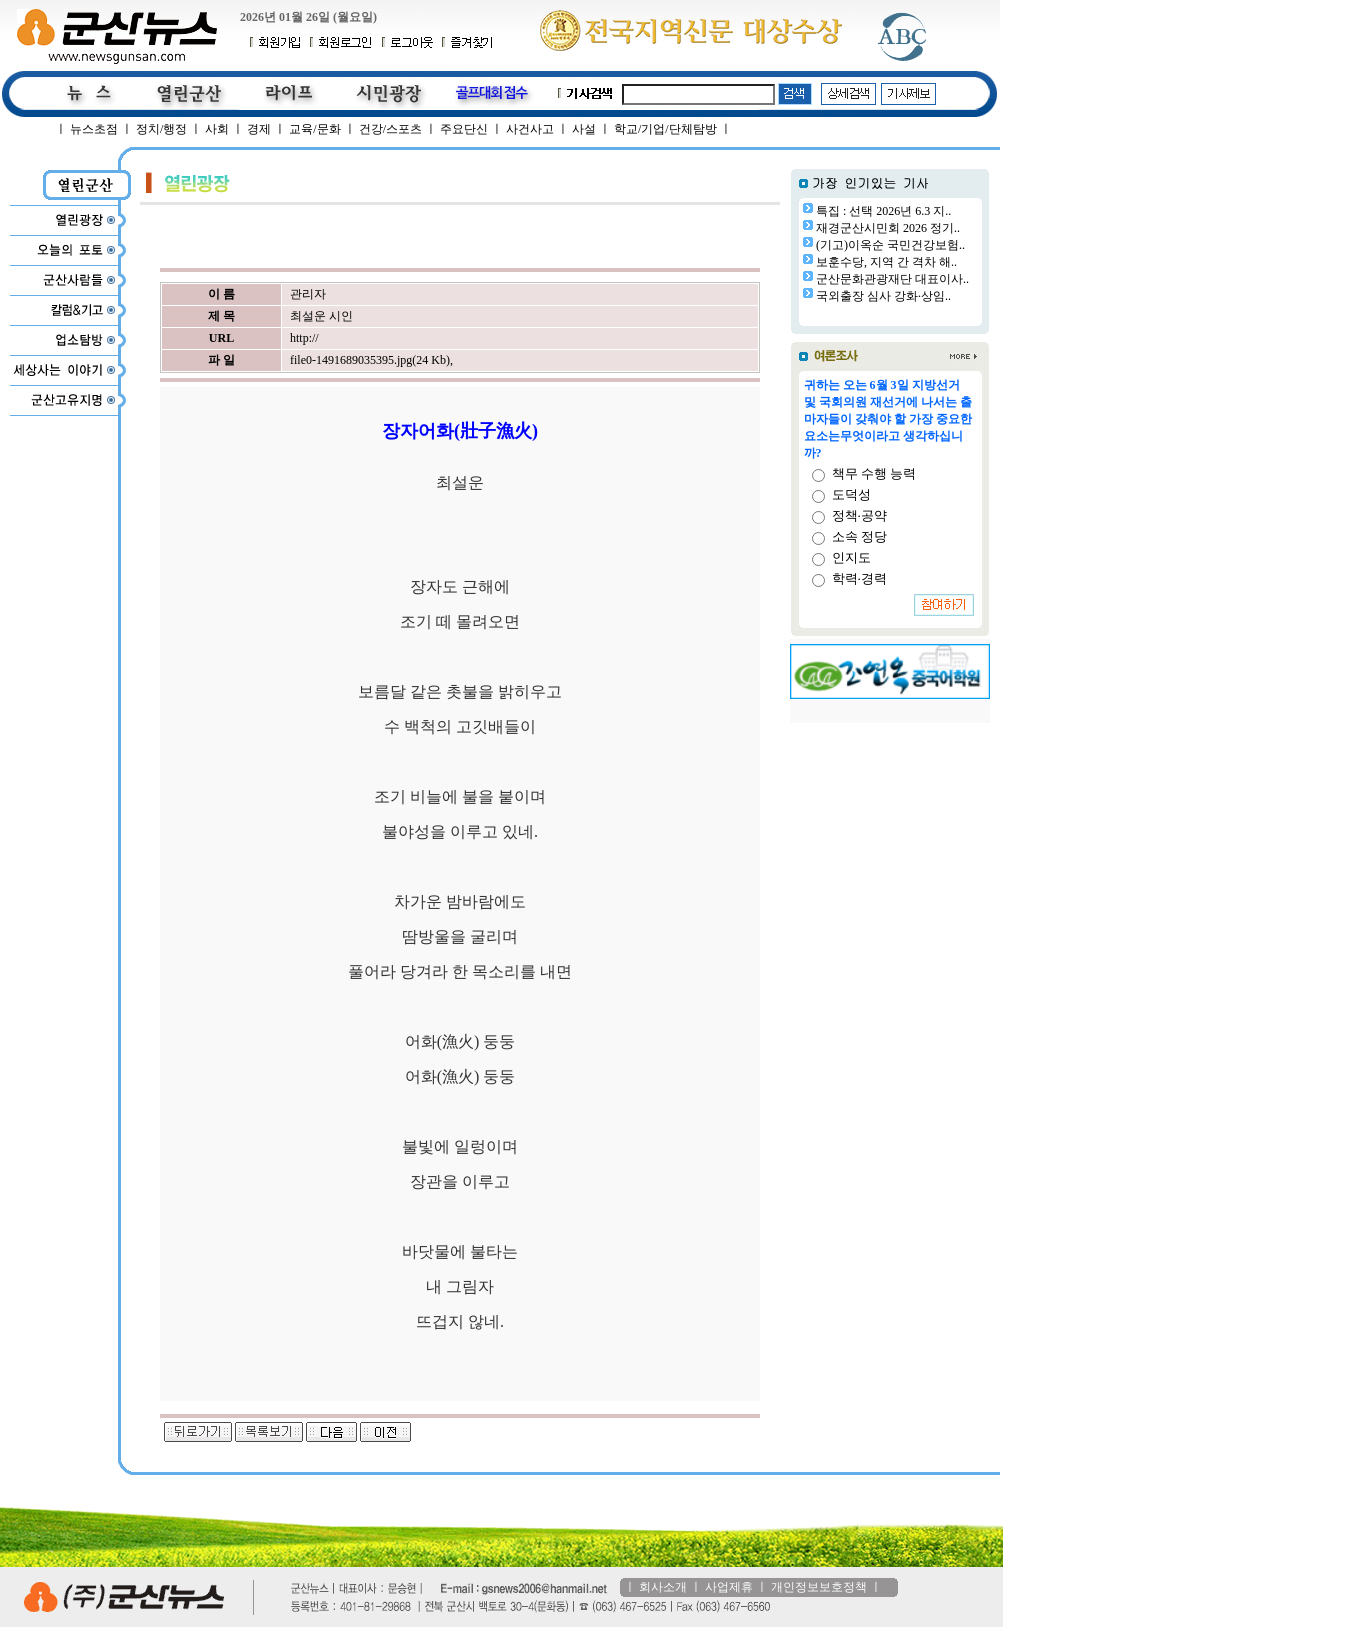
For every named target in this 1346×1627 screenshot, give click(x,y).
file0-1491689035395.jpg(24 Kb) (370, 360)
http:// (304, 338)
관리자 (308, 294)
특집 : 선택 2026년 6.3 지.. (883, 211)
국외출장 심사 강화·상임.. (883, 296)
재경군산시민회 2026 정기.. (888, 228)
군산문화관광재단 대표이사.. (892, 279)
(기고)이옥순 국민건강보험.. (890, 245)
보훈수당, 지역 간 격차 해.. (886, 262)
